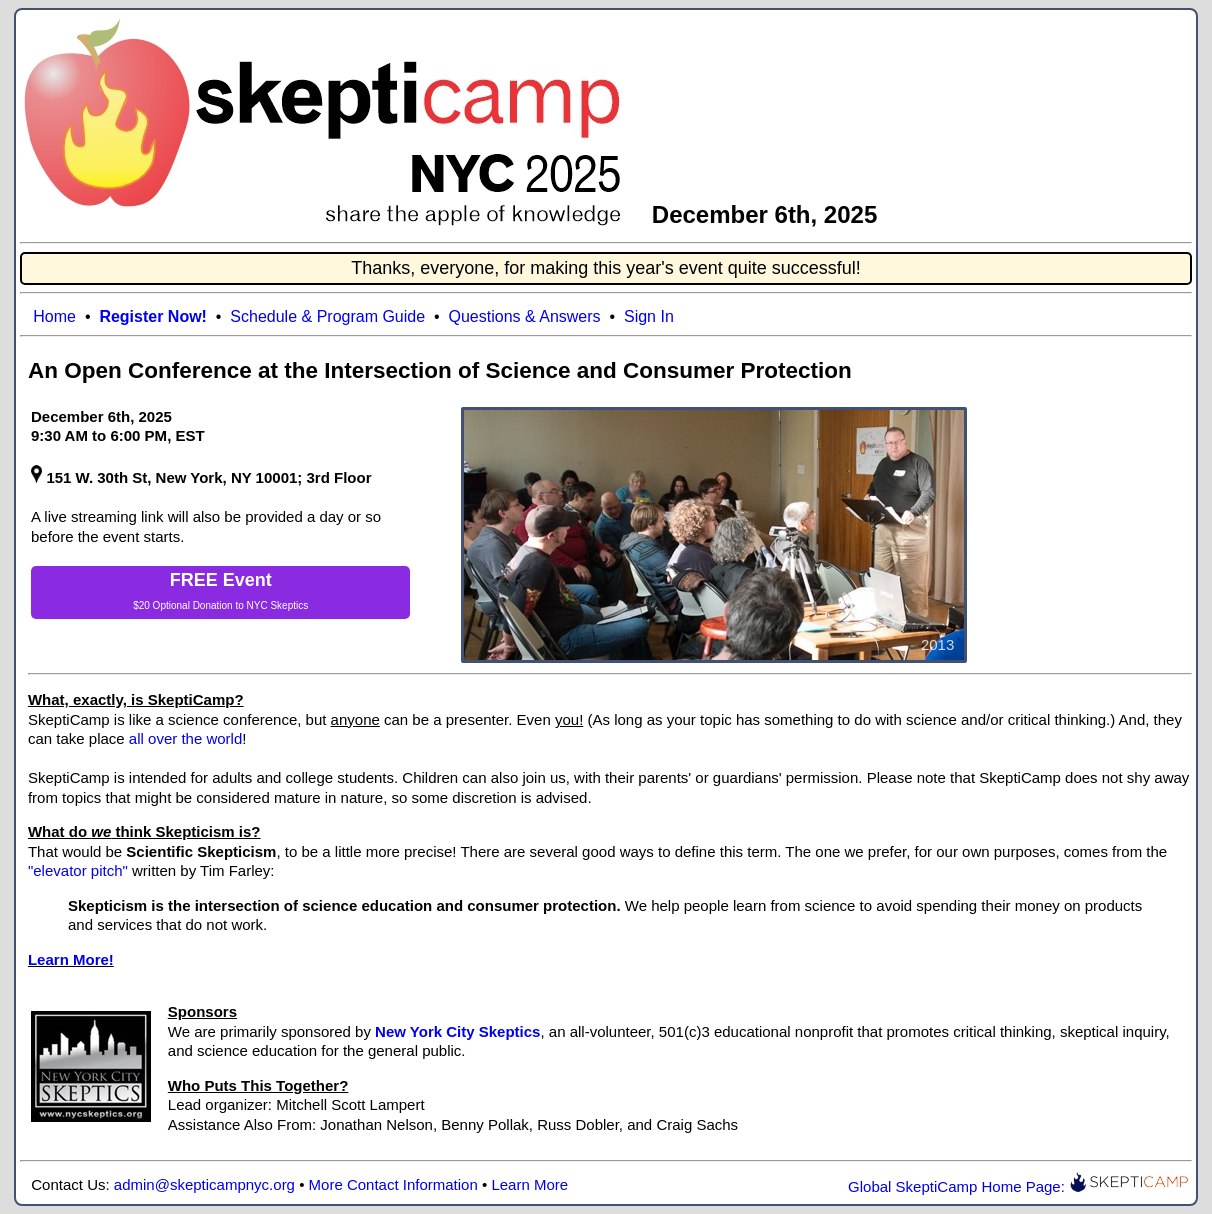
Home (54, 316)
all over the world (185, 738)
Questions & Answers (525, 316)
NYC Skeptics (278, 605)
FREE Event (221, 580)
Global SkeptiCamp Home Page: (1018, 1186)
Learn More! (71, 959)
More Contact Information (393, 1184)
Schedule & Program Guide (327, 316)
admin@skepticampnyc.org (204, 1184)
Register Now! (153, 316)
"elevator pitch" (78, 870)
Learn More (529, 1184)
